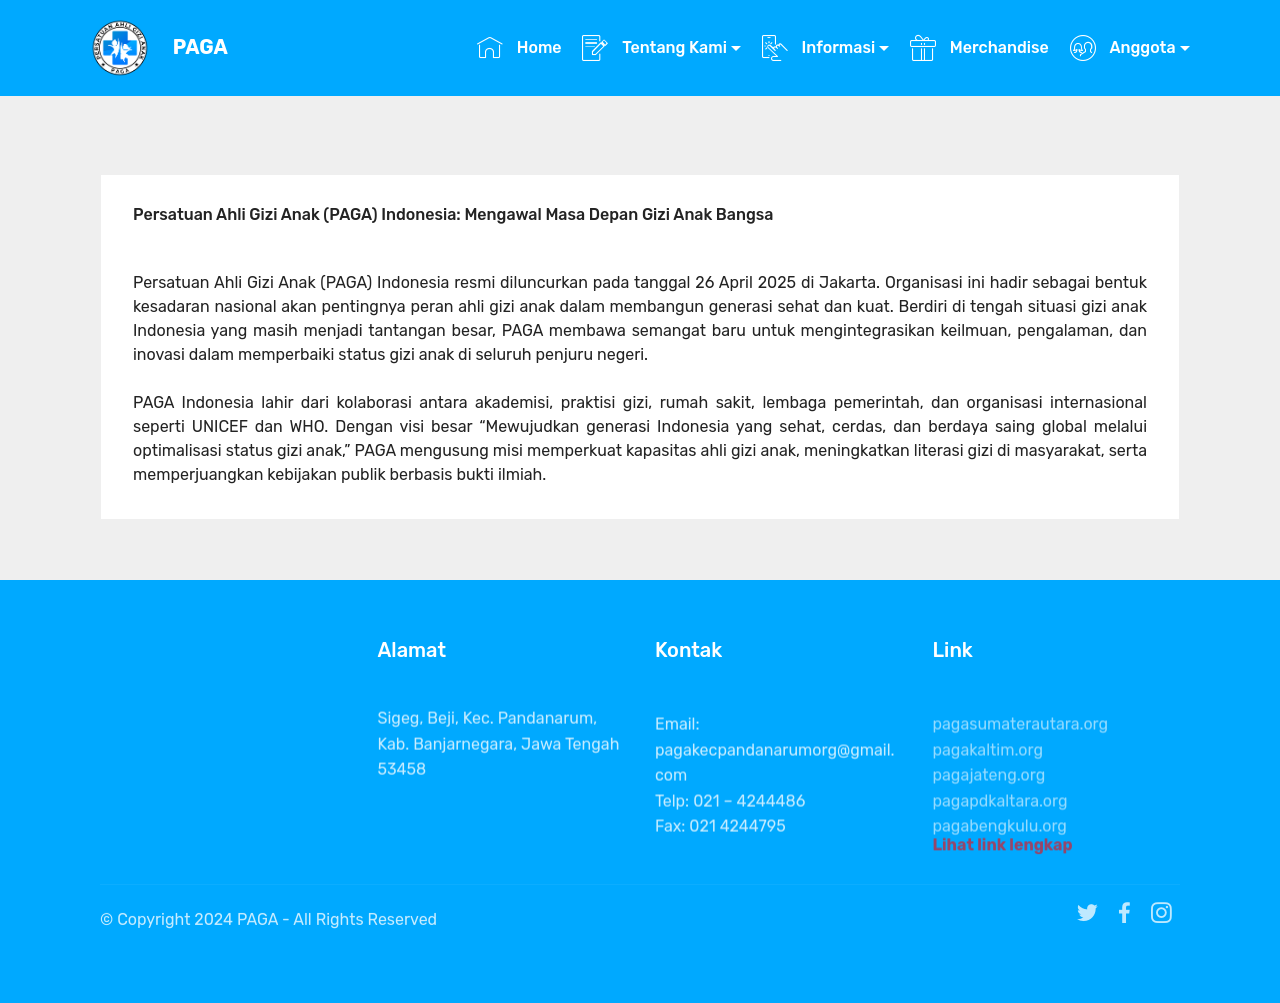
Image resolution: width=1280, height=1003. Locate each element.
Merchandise (979, 47)
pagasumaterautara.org (1021, 750)
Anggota (1123, 47)
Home (519, 47)
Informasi (819, 47)
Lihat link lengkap (1003, 849)
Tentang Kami (654, 47)
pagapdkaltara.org (1000, 827)
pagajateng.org (989, 801)
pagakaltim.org (988, 776)
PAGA (200, 47)
